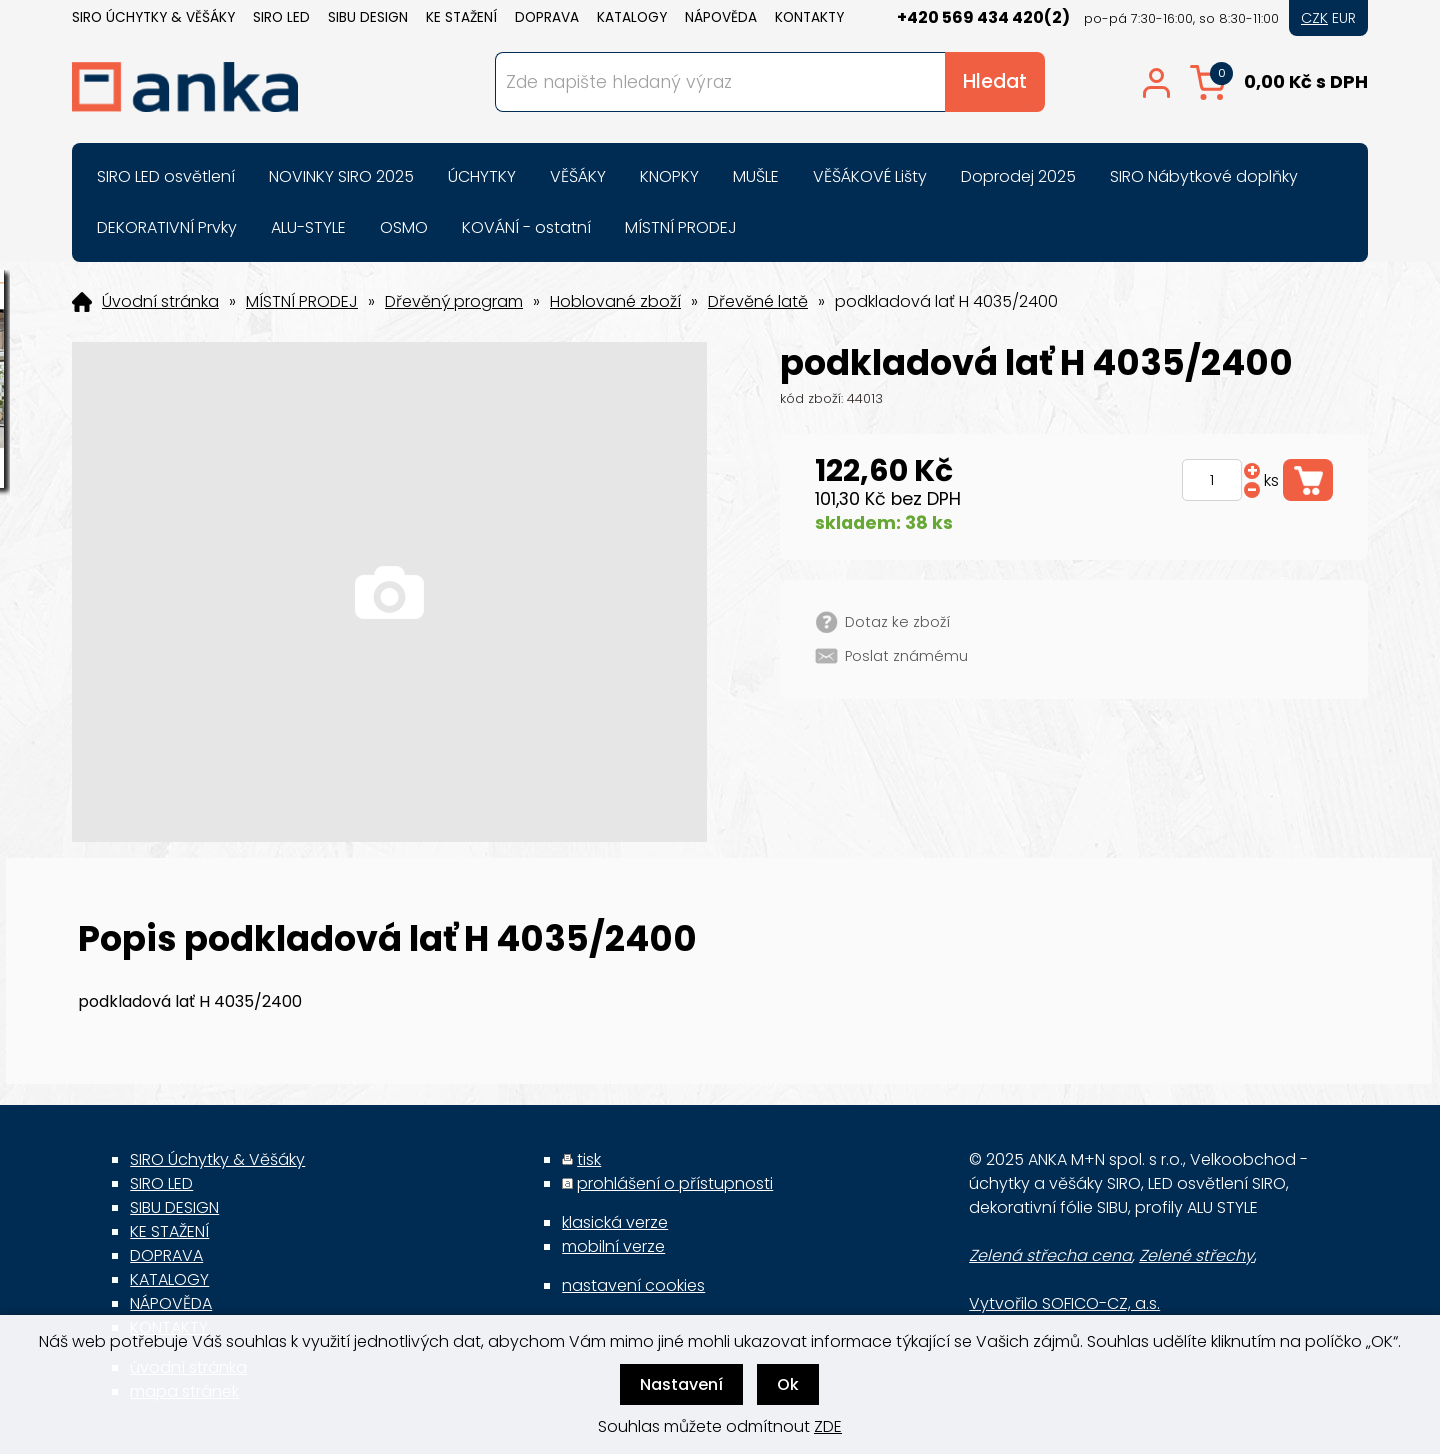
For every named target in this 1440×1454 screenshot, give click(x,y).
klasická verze (615, 1222)
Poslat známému (906, 656)
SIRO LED (281, 17)
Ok (788, 1384)
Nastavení (681, 1384)
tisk (589, 1159)
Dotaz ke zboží (897, 622)
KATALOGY (632, 17)
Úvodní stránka (160, 302)
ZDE (828, 1426)
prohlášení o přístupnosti (675, 1183)
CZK (1314, 18)
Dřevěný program (454, 302)
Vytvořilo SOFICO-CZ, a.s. (1064, 1303)
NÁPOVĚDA (721, 17)
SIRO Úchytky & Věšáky (153, 17)
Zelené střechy (1196, 1255)
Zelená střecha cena (1050, 1255)
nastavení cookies (633, 1285)
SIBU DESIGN (368, 17)
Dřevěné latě (758, 302)
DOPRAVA (547, 17)
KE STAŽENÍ (461, 17)
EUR (1344, 18)
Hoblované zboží (615, 302)
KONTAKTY (809, 17)
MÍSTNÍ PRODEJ (302, 302)
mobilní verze (613, 1246)
